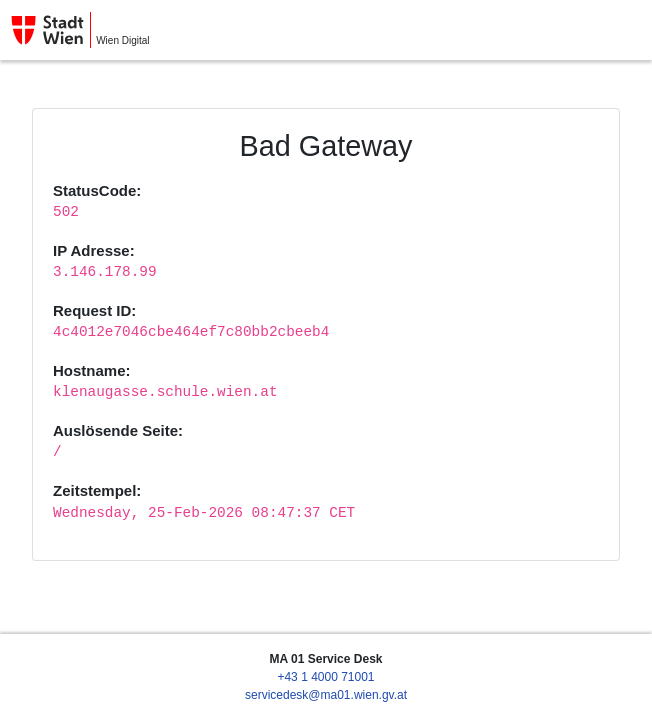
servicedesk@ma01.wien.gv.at (326, 695)
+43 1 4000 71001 (325, 677)
